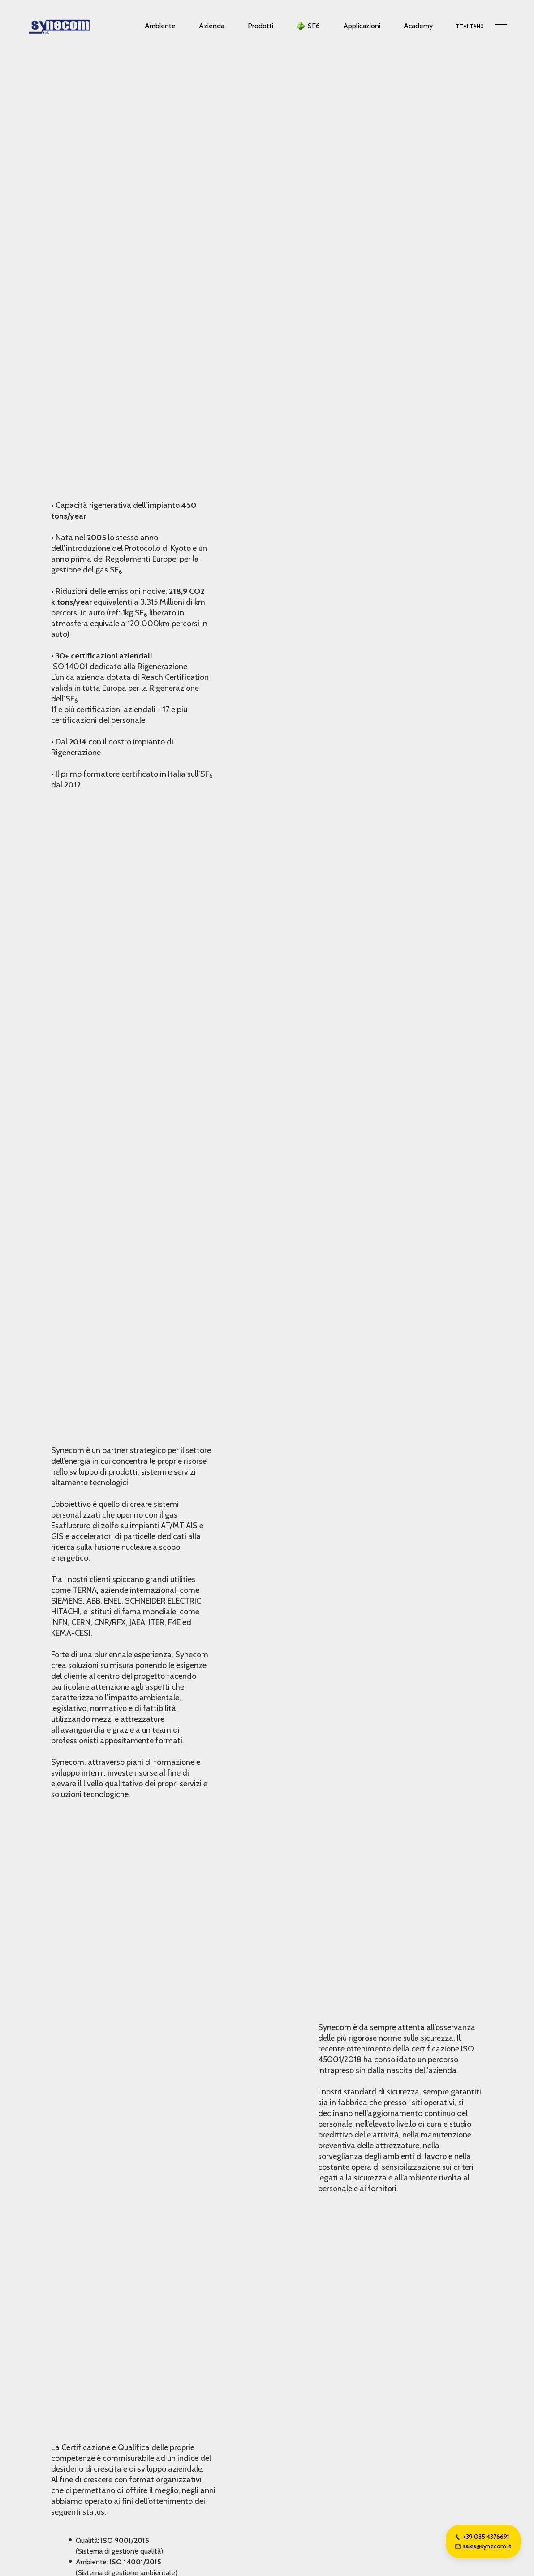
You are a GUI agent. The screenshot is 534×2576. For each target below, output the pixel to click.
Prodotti (260, 26)
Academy (418, 26)
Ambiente (160, 26)
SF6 (314, 26)
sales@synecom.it (483, 2546)
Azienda (211, 26)
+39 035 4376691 (482, 2537)
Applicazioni (361, 26)
